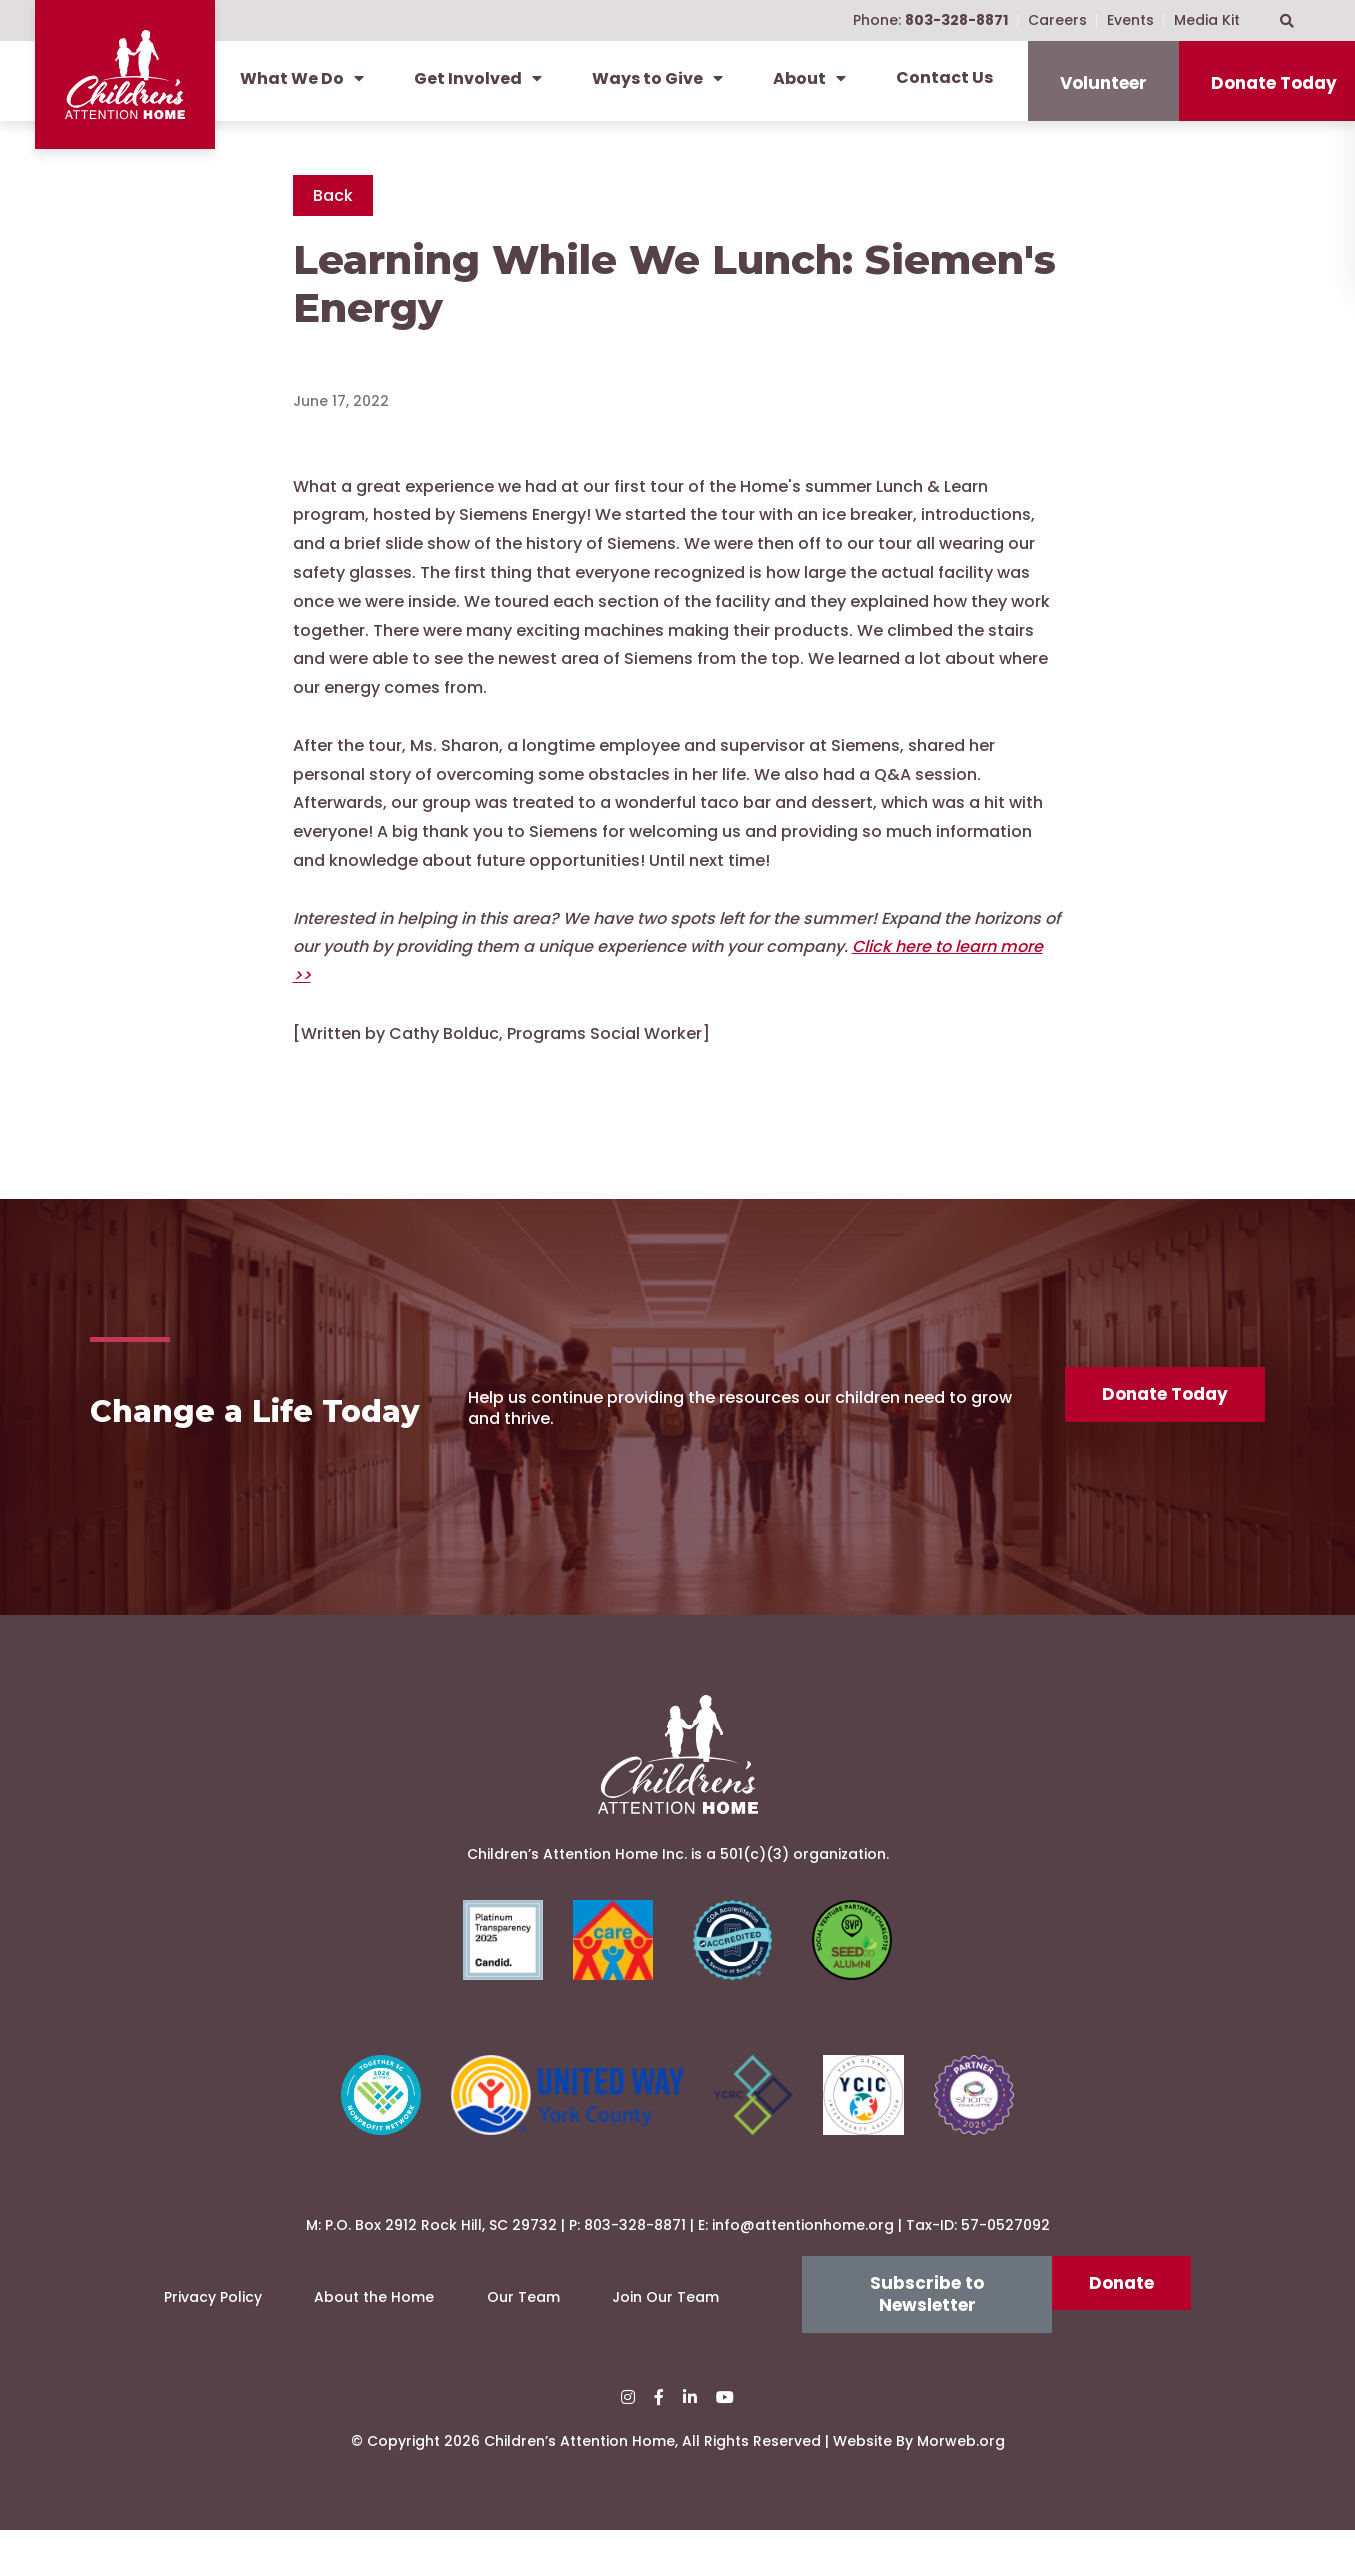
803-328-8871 (635, 2253)
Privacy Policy (213, 2325)
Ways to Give (657, 78)
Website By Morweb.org (919, 2469)
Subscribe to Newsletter (927, 2322)
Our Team (523, 2325)
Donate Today (1163, 1406)
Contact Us (944, 77)
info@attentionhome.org (803, 2253)
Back (333, 195)
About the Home (374, 2325)
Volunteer (1103, 83)
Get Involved (478, 78)
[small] (628, 2425)
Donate (1121, 2311)
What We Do (302, 78)
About (809, 78)
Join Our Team (665, 2325)
